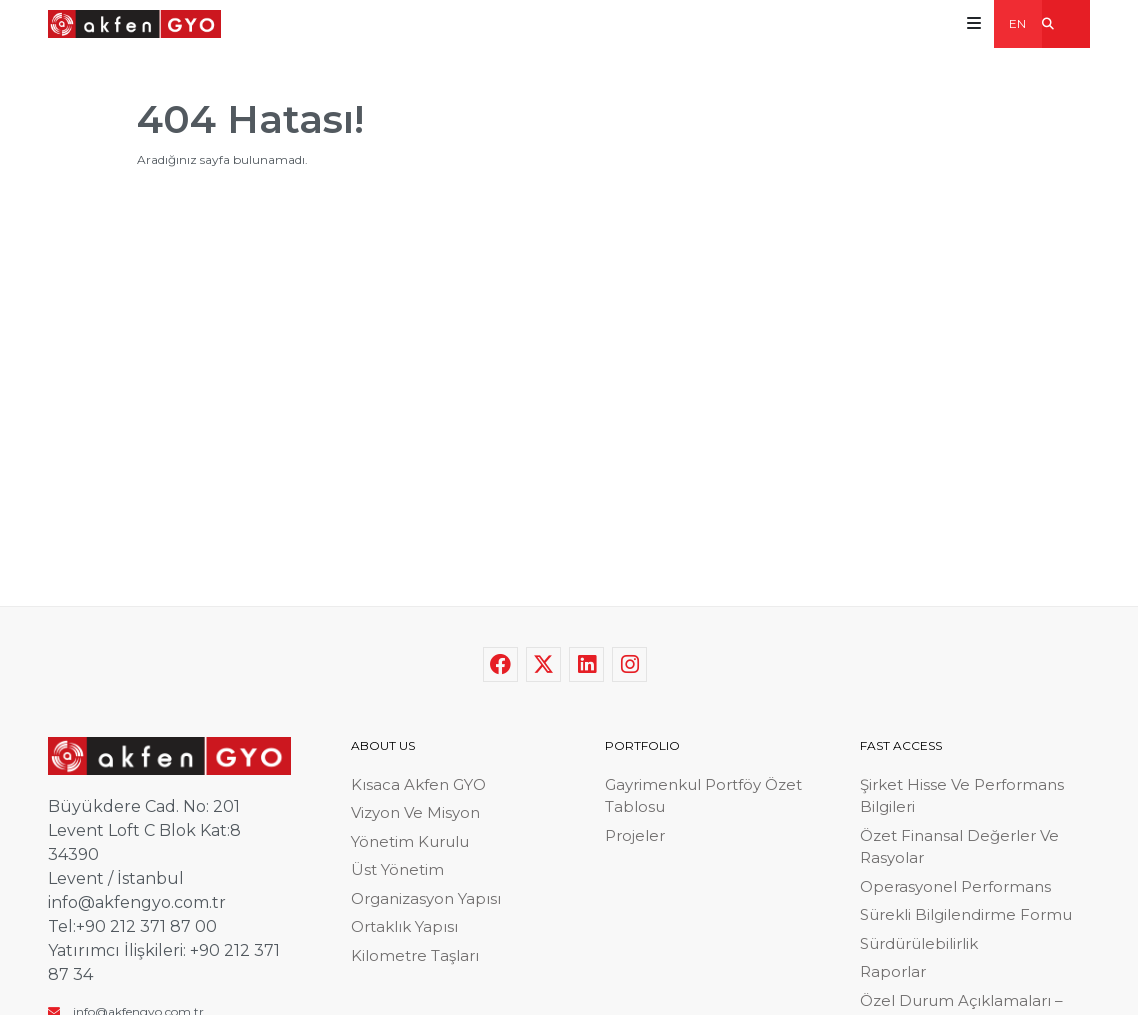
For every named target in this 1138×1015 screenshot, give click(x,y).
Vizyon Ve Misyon (415, 812)
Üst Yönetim (397, 869)
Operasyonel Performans (955, 886)
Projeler (635, 835)
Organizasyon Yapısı (426, 898)
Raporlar (893, 971)
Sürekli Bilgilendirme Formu (966, 914)
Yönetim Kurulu (410, 841)
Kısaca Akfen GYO (418, 784)
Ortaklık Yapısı (404, 926)
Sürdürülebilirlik (919, 943)
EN (1017, 23)
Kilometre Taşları (415, 955)
